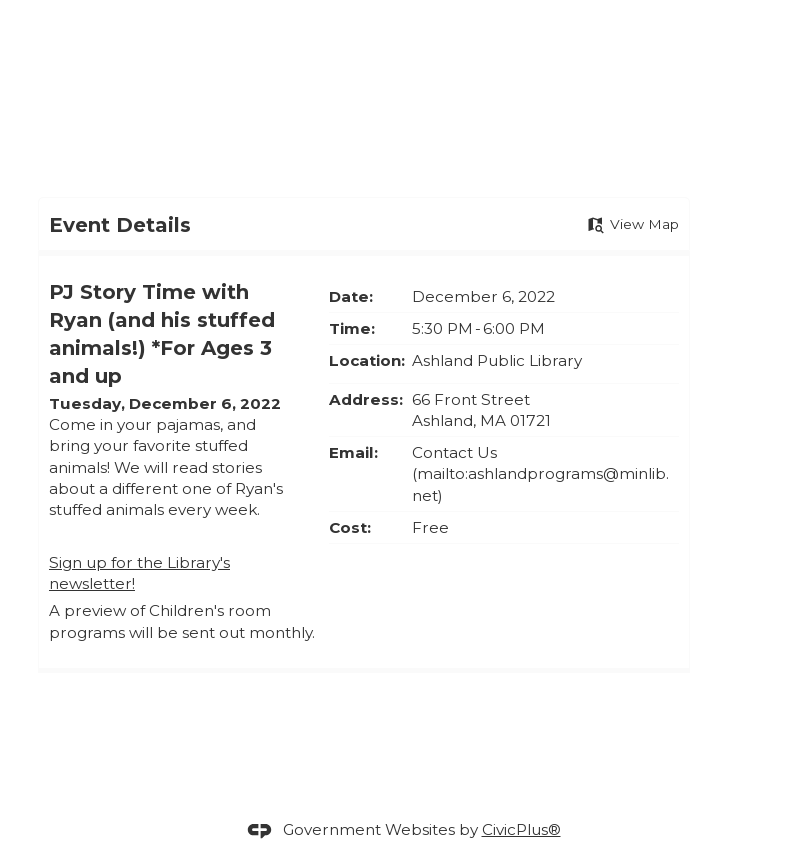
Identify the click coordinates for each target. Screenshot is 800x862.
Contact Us (454, 452)
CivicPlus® (521, 829)
